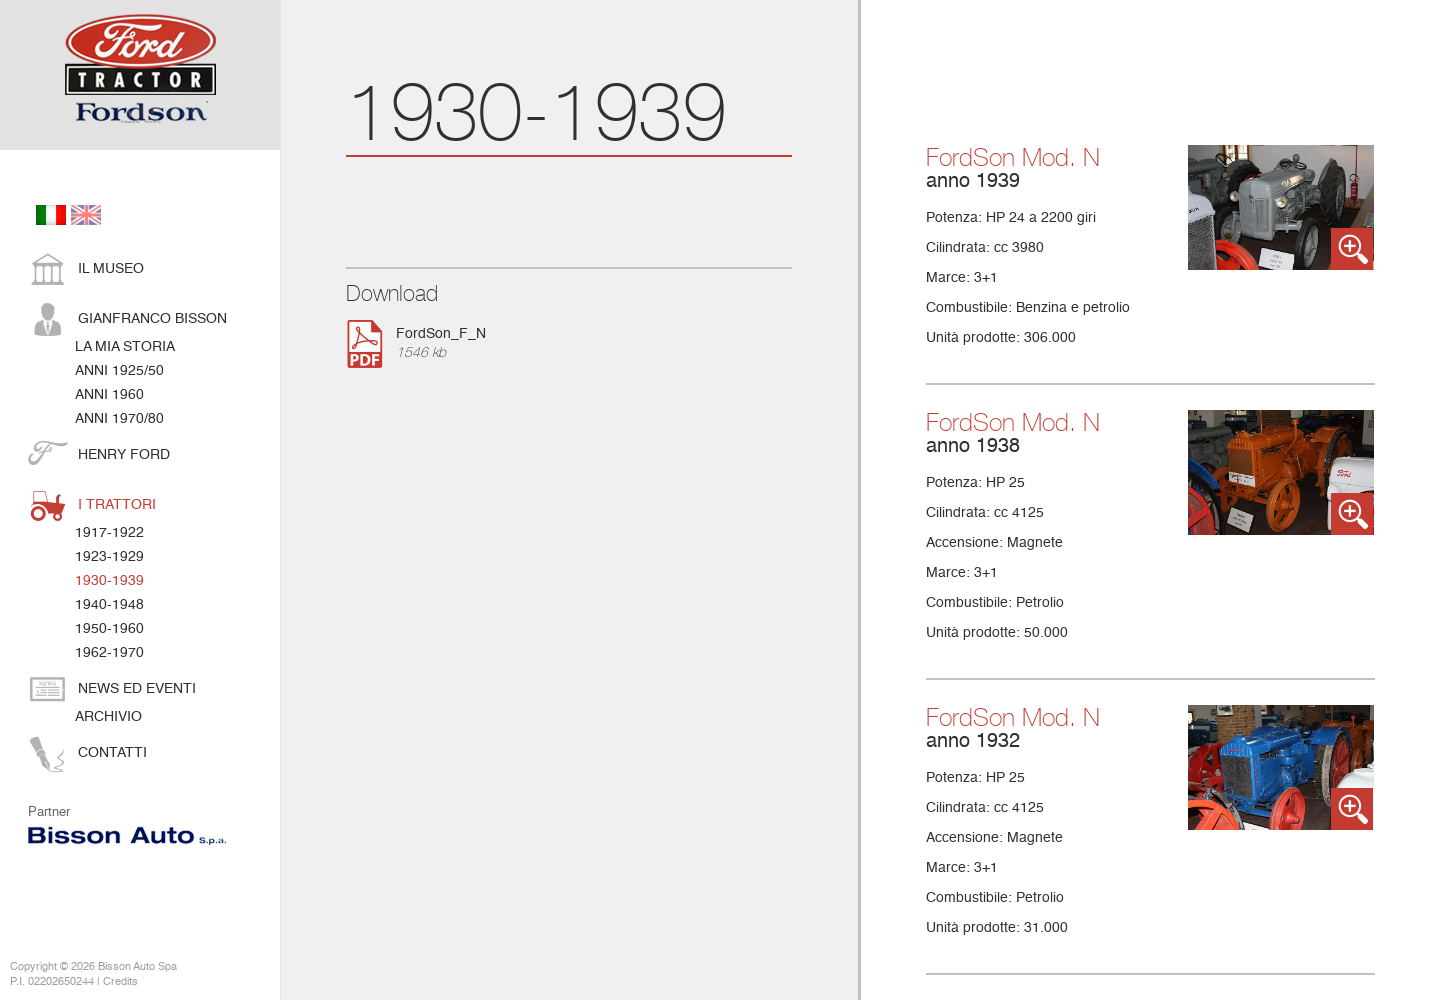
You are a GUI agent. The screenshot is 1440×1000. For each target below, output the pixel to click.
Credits (120, 982)
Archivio (108, 717)
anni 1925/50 (119, 371)
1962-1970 (109, 653)
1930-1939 (109, 581)
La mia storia (125, 347)
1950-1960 (109, 629)
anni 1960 (109, 395)
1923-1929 (109, 557)
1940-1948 (109, 605)
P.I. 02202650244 (52, 982)
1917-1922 (109, 533)
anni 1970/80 (119, 419)
